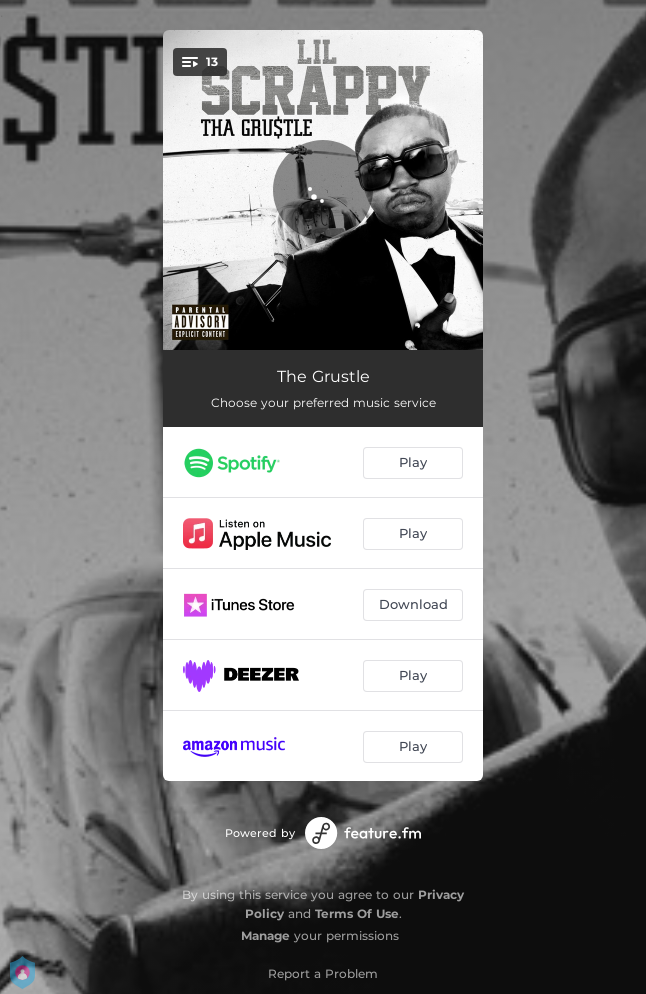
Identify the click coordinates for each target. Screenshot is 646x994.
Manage (265, 935)
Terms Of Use (357, 913)
